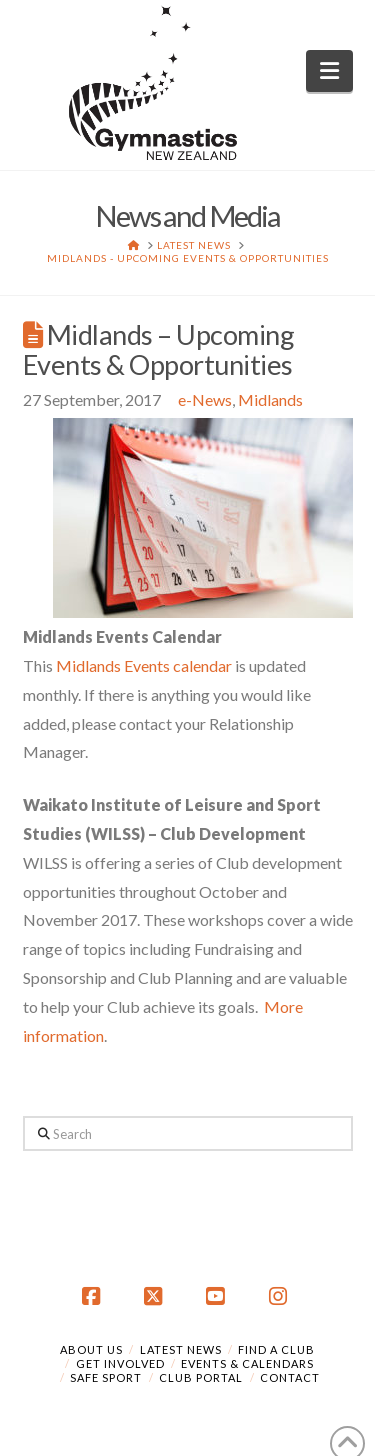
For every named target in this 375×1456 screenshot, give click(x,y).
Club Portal (201, 1377)
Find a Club (276, 1349)
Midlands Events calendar (144, 665)
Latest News (181, 1349)
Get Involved (120, 1363)
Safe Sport (106, 1377)
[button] (329, 71)
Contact (290, 1377)
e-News (205, 399)
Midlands (270, 399)
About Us (91, 1349)
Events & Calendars (247, 1363)
